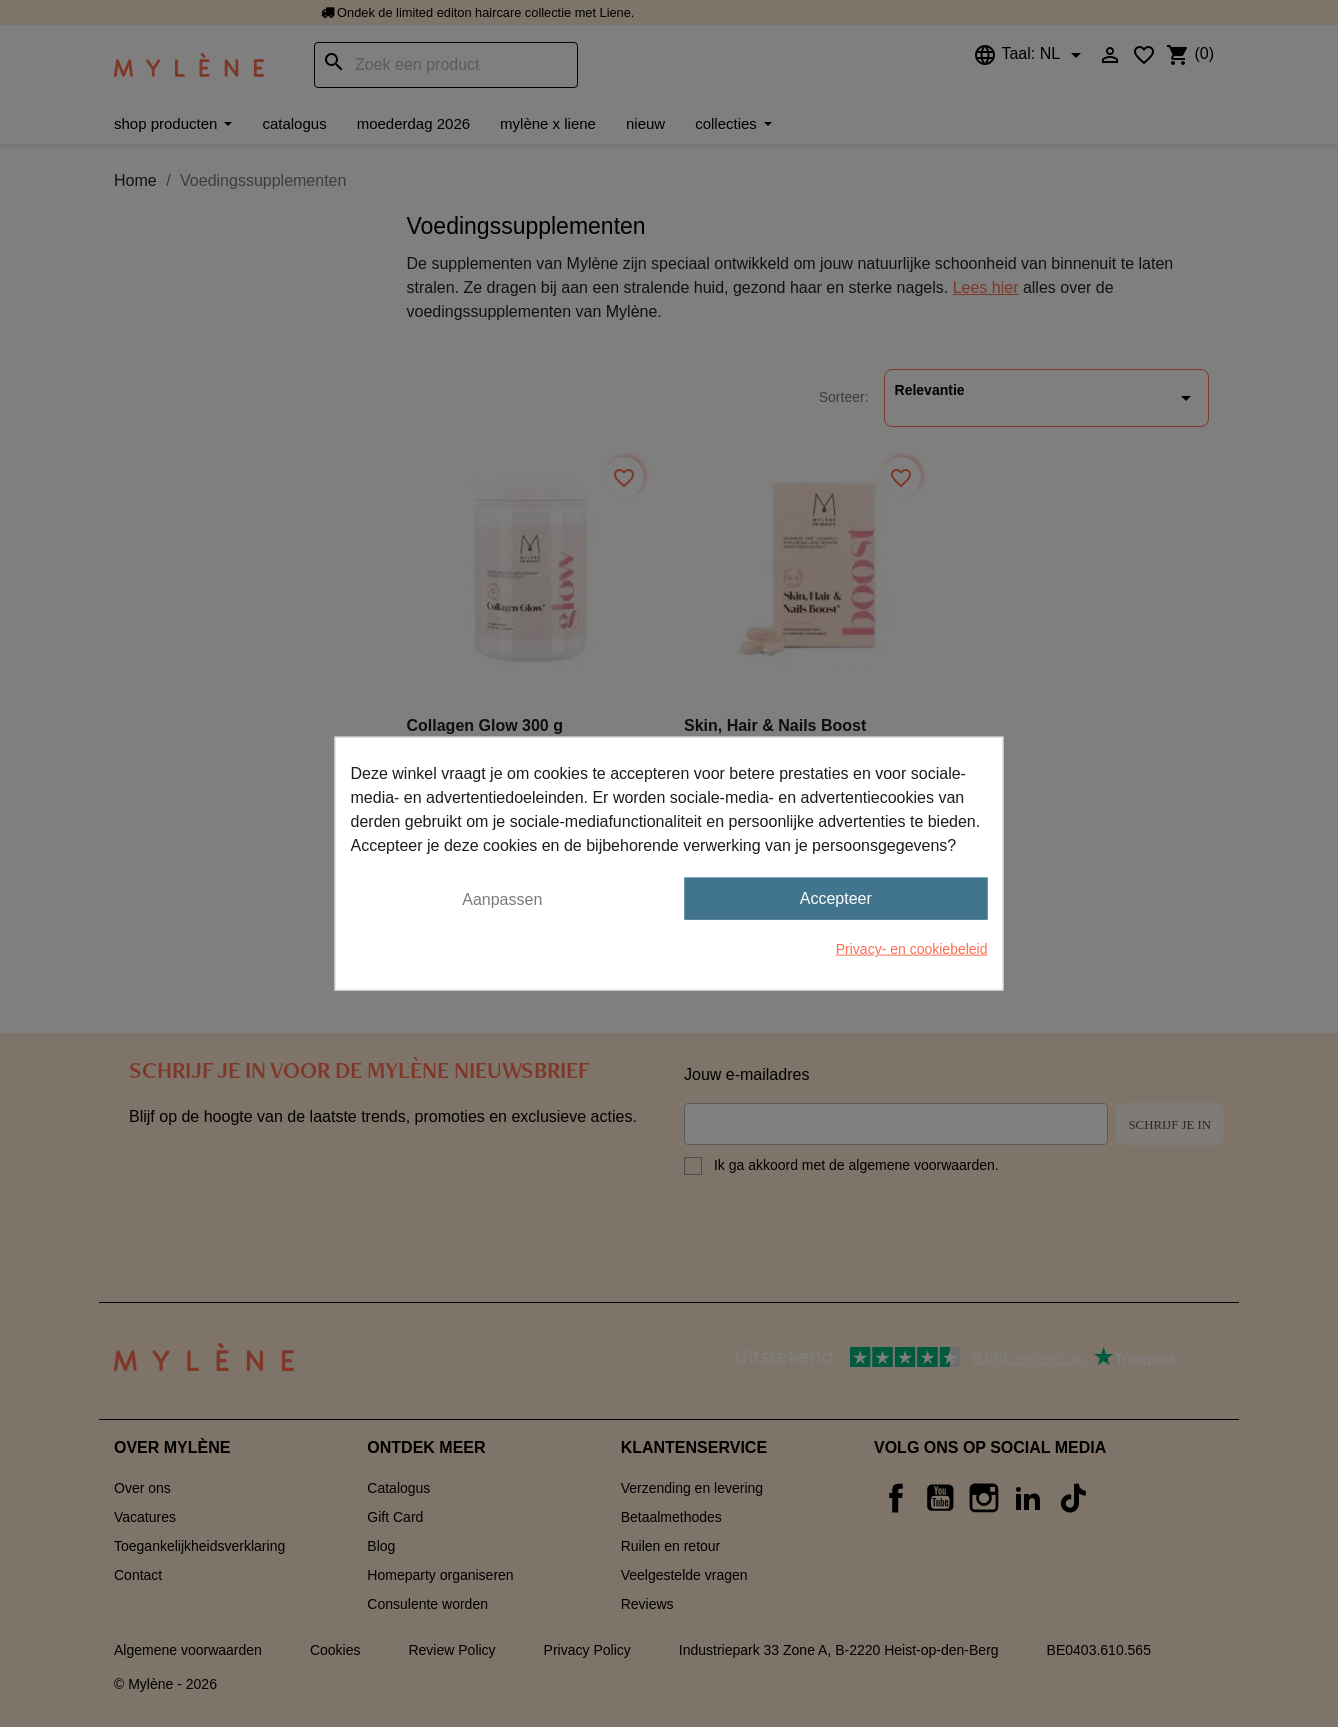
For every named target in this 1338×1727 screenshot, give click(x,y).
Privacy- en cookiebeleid (912, 949)
